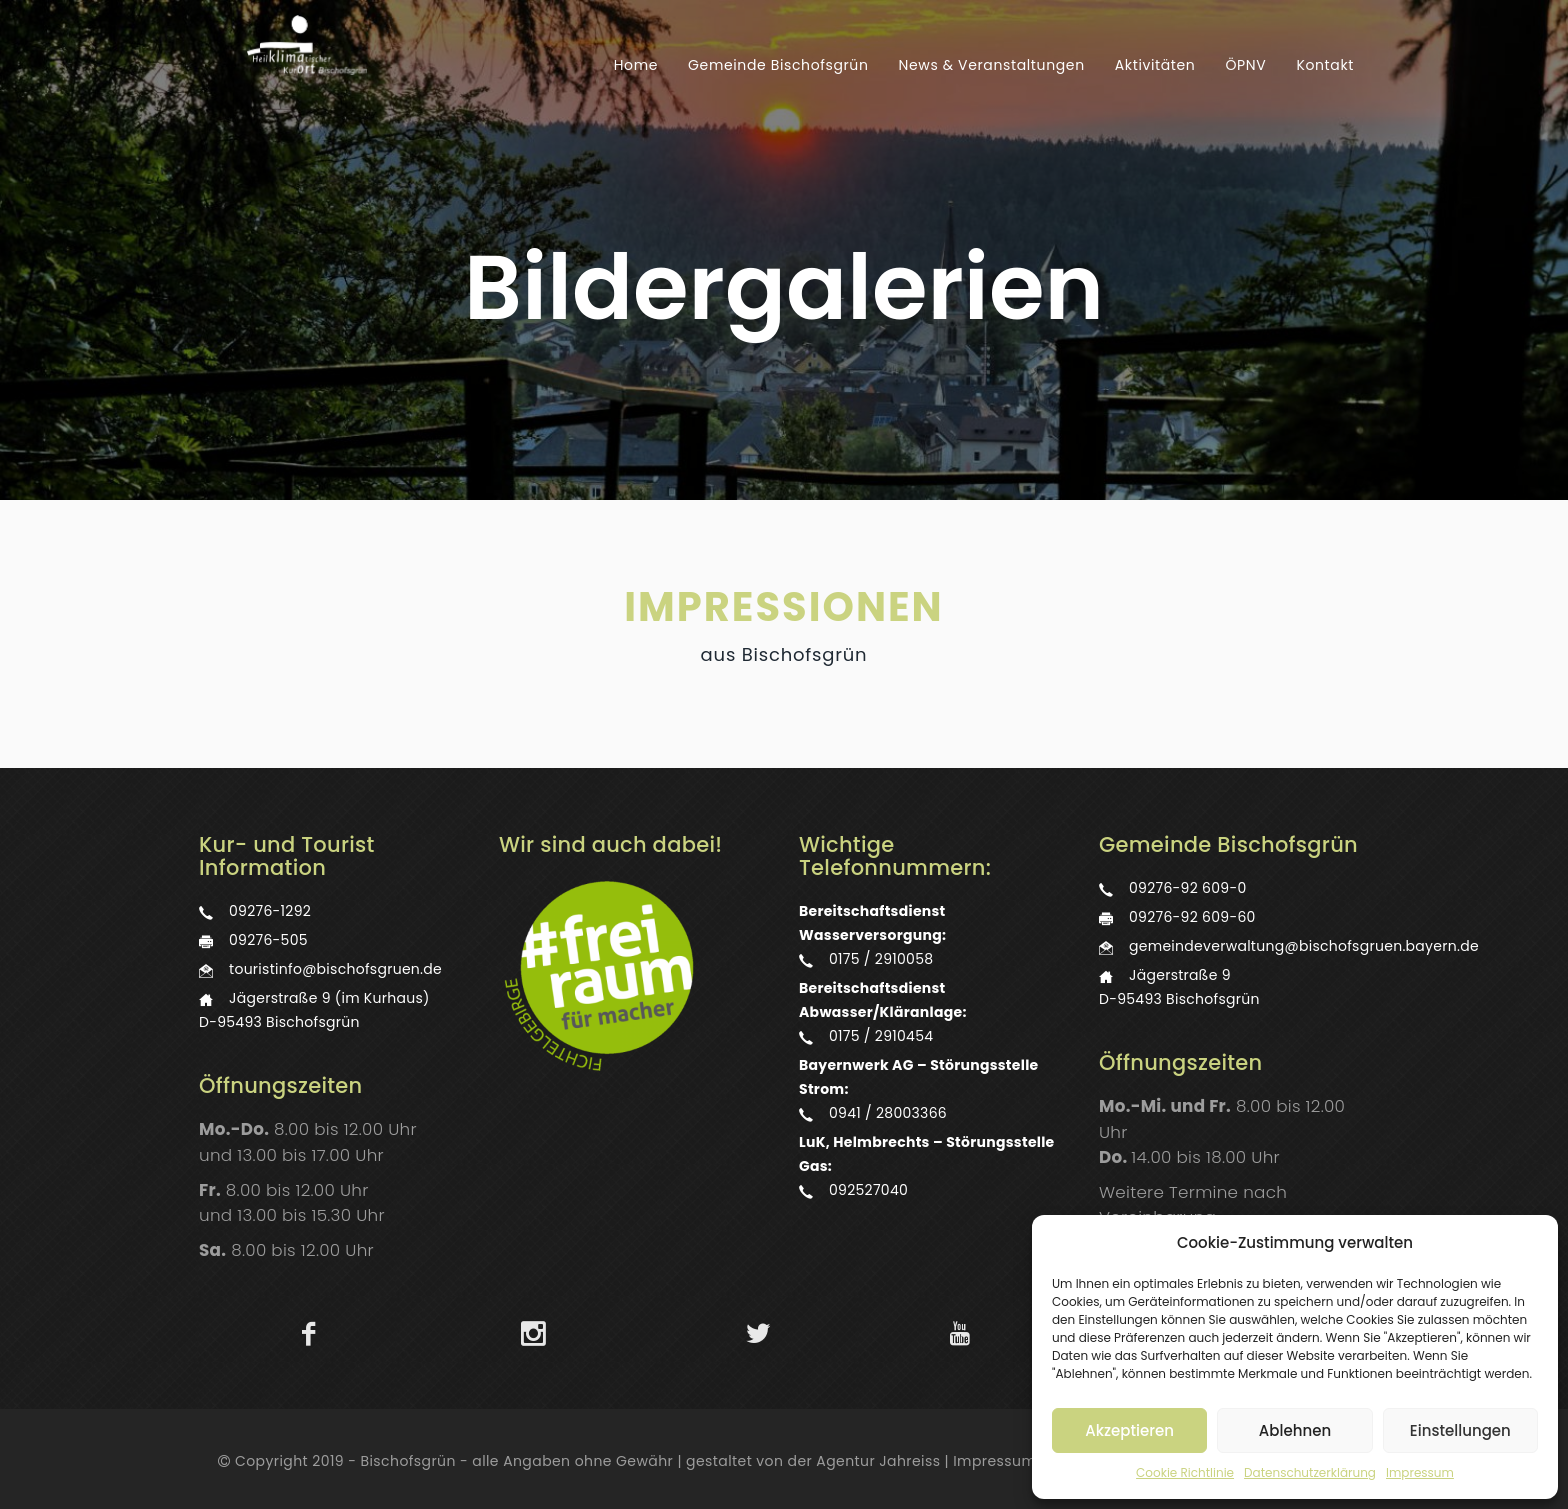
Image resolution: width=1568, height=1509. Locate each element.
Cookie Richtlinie (1185, 1472)
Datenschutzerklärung (1310, 1472)
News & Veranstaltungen (992, 65)
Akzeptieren (1129, 1430)
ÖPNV (1245, 65)
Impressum (1420, 1472)
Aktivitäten (1155, 65)
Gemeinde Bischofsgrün (778, 65)
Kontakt (1325, 65)
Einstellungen (1460, 1430)
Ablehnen (1295, 1430)
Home (636, 65)
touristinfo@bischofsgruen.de (335, 969)
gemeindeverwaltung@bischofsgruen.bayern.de (1304, 946)
